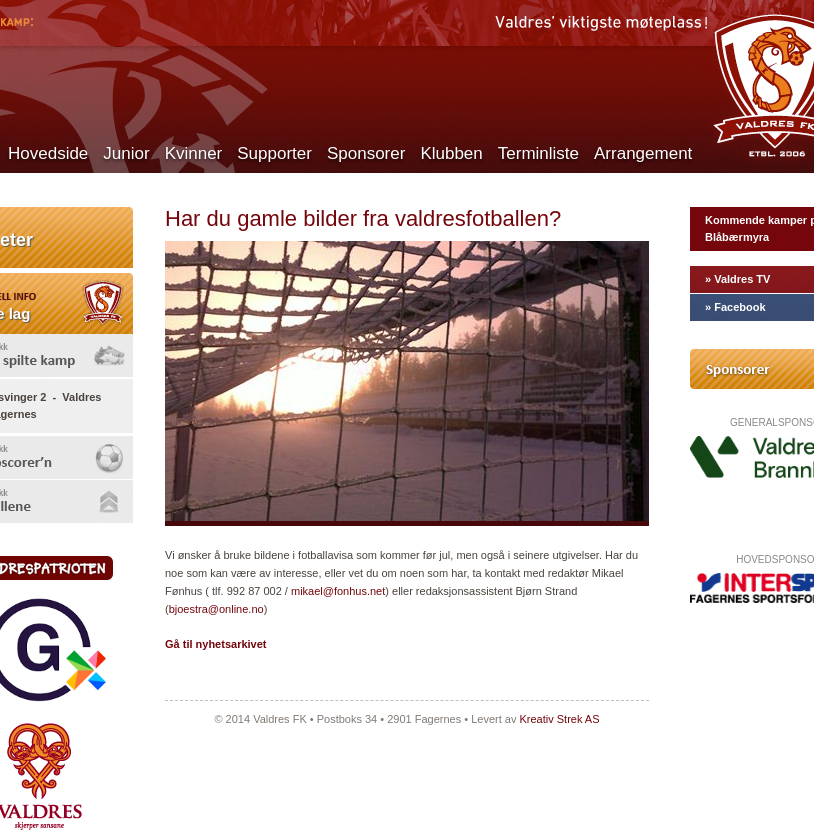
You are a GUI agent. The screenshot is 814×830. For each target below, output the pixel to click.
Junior (126, 153)
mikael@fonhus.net (338, 591)
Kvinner (194, 153)
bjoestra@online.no (216, 609)
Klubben (451, 153)
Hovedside (48, 153)
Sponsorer (366, 153)
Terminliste (538, 153)
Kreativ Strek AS (559, 719)
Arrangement (643, 153)
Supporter (274, 153)
